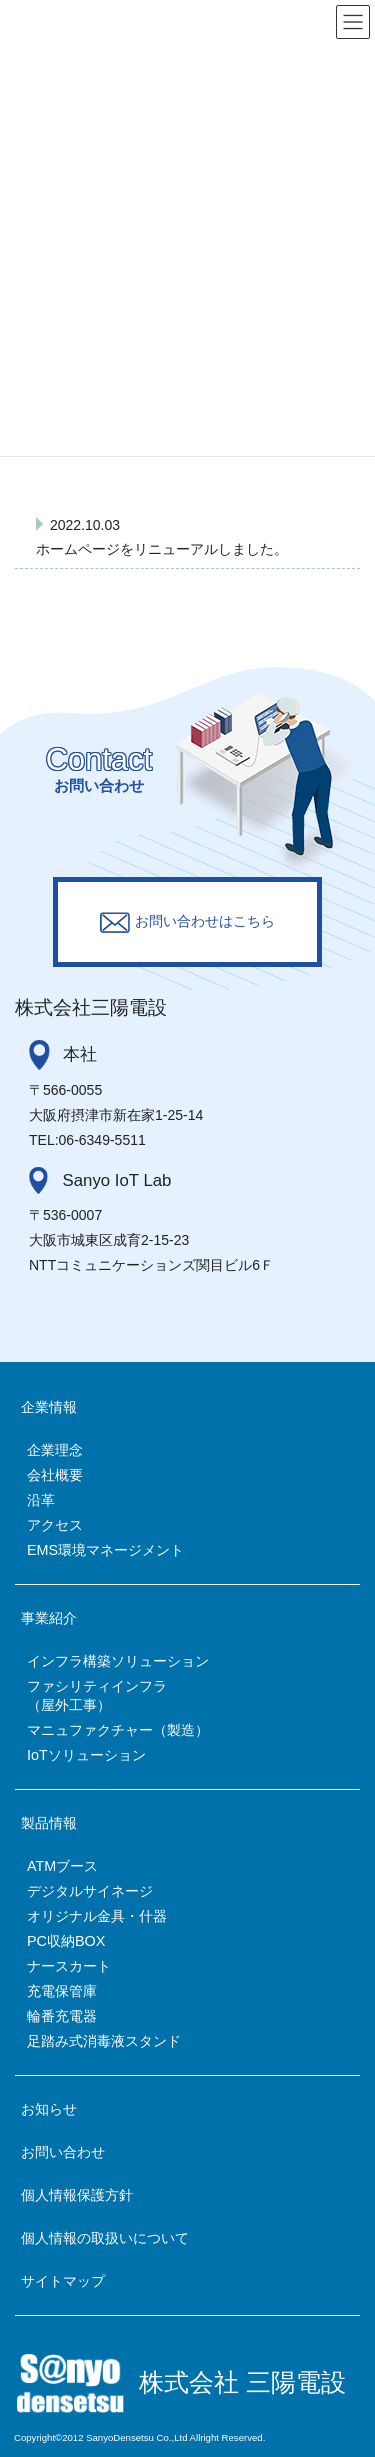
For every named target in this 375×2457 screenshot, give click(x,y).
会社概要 (55, 1475)
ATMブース (62, 1866)
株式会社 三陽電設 (242, 2382)
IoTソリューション (86, 1755)
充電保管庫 (62, 1991)
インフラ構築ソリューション (118, 1661)
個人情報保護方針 (77, 2195)
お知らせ (49, 2109)
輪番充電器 (62, 2016)
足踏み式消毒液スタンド (104, 2041)
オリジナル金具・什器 (97, 1916)
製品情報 (49, 1823)
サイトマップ (63, 2281)
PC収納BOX (66, 1941)
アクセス (55, 1525)
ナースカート (69, 1966)
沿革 (41, 1500)
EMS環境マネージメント (105, 1550)
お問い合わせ (63, 2152)
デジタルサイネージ (90, 1891)
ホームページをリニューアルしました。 (162, 549)
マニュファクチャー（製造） (118, 1730)
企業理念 (55, 1450)
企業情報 (49, 1407)
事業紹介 (49, 1618)
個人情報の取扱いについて (105, 2238)
